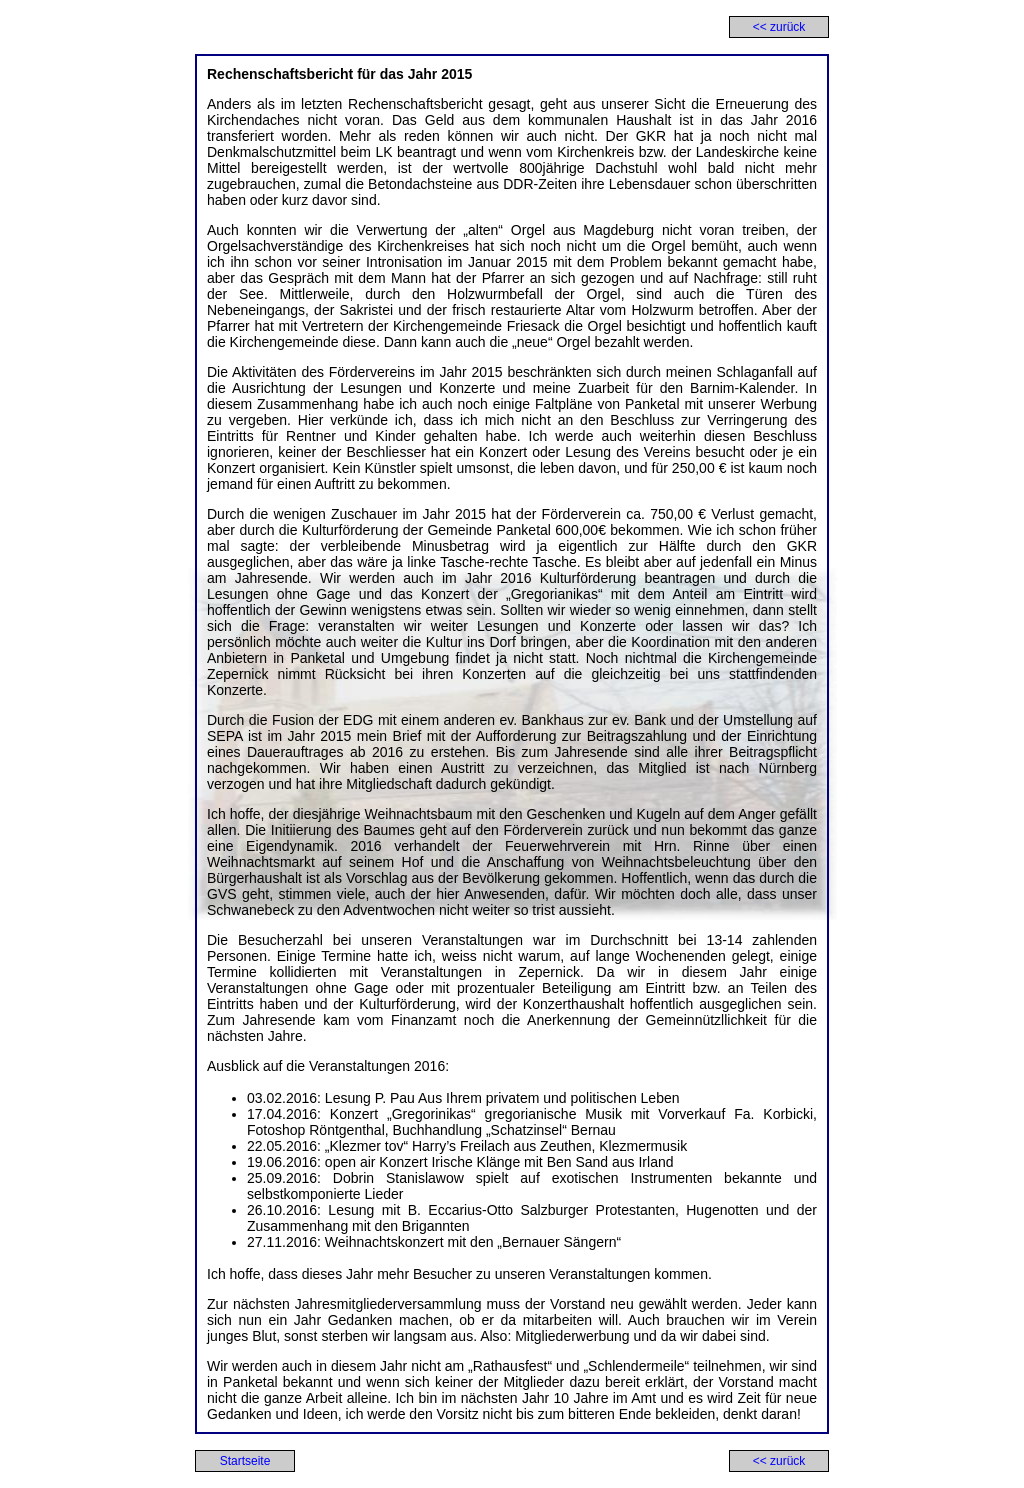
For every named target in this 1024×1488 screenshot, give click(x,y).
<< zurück (779, 27)
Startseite (245, 1461)
